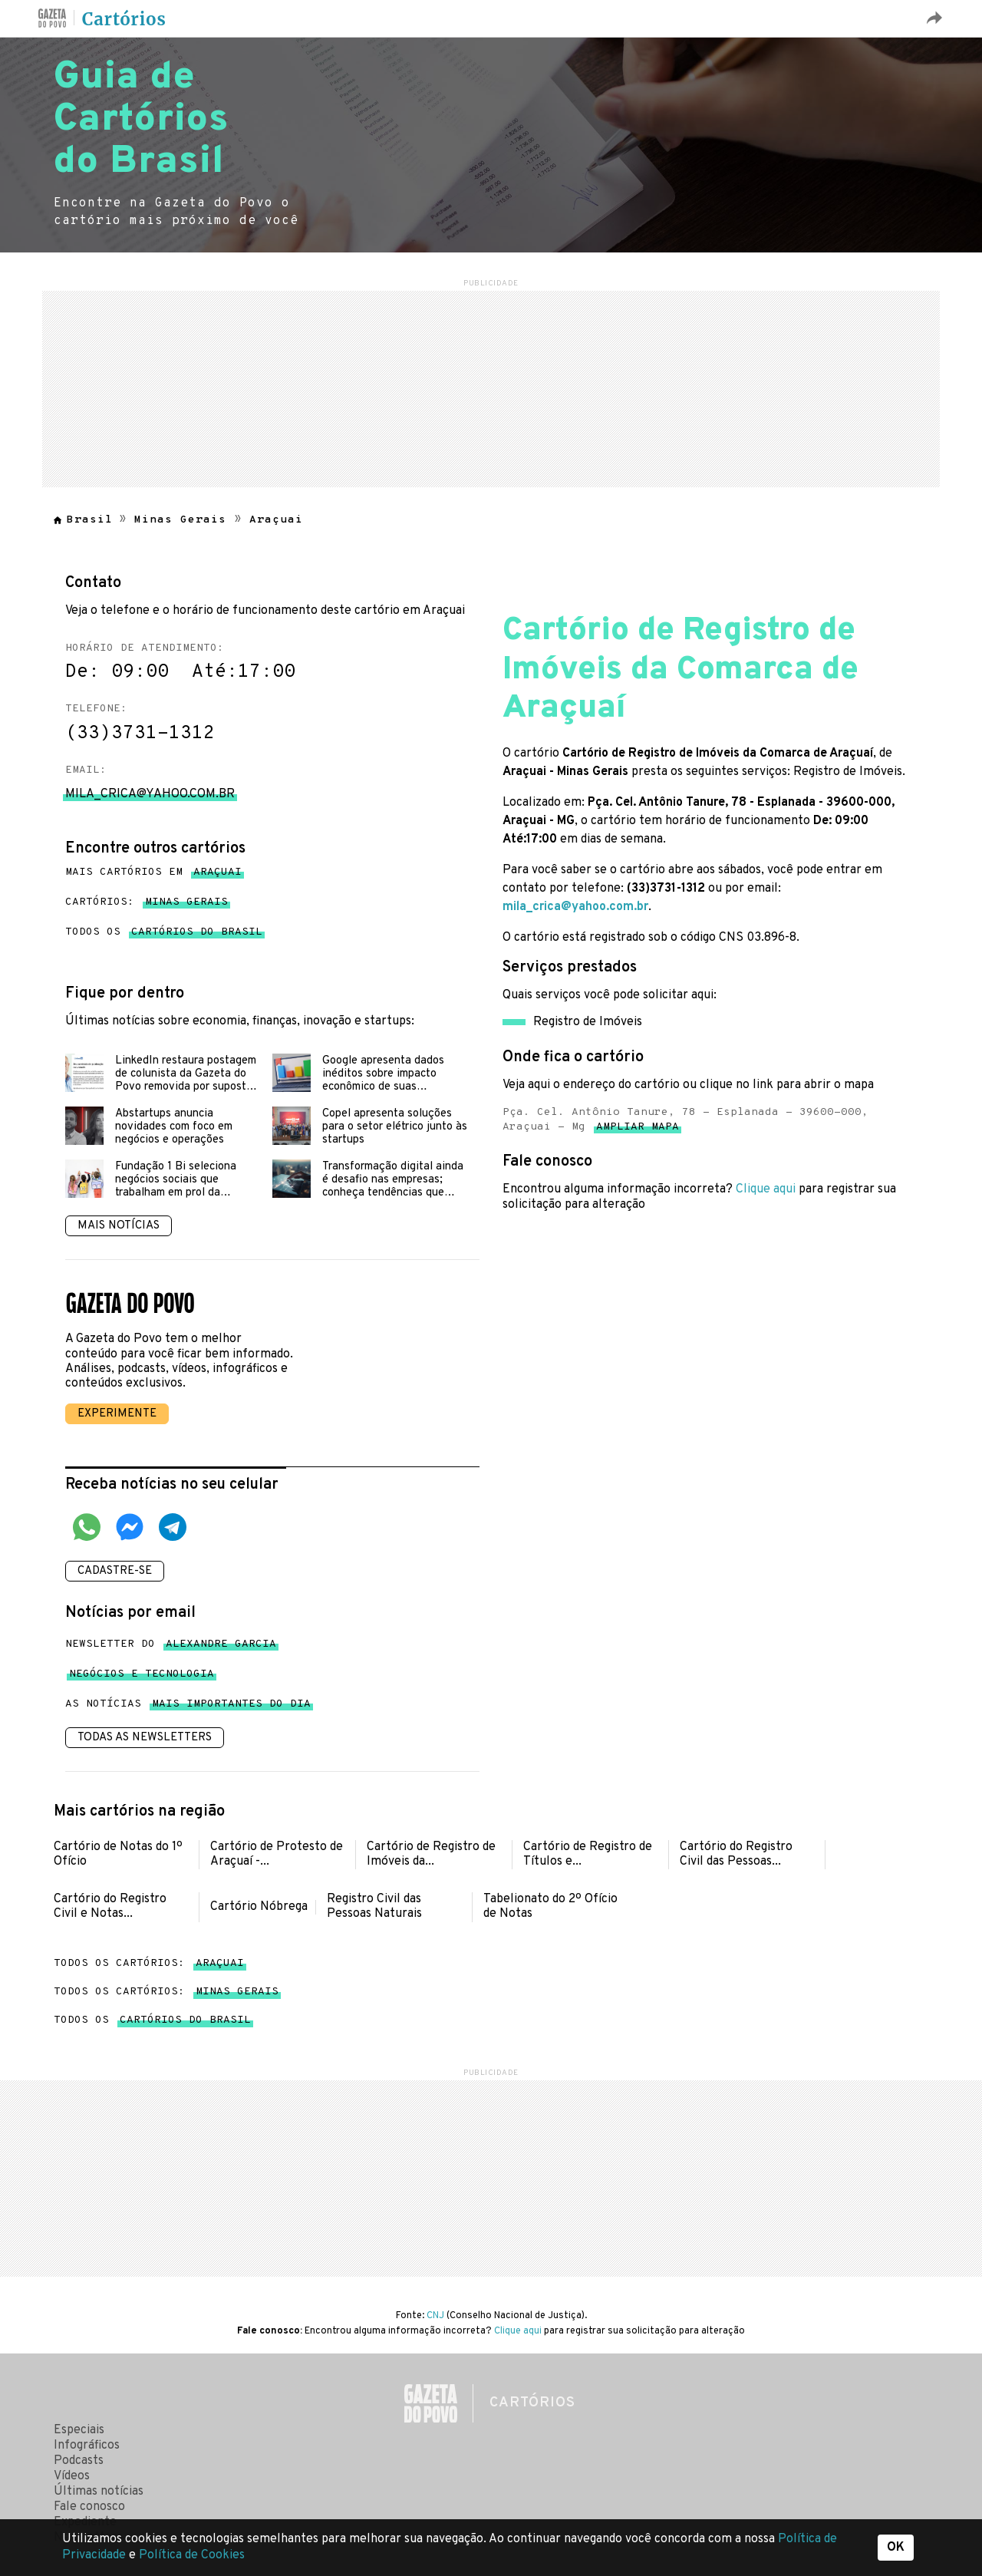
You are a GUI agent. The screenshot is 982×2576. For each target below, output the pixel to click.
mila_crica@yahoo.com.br (575, 907)
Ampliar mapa (637, 1129)
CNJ (435, 2316)
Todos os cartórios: (149, 1963)
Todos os (163, 932)
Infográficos (87, 2445)
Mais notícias (118, 1226)
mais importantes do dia (231, 1707)
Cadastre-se (114, 1571)
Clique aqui (766, 1189)
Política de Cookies (192, 2555)
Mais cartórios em (153, 872)
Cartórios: (146, 902)
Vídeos (72, 2476)
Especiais (79, 2430)
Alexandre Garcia (221, 1647)
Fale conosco (89, 2507)
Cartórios (124, 19)
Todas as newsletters (144, 1737)
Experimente (117, 1414)
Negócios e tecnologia (141, 1677)
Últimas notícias (98, 2491)
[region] (491, 387)
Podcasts (79, 2461)
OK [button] (896, 2547)
